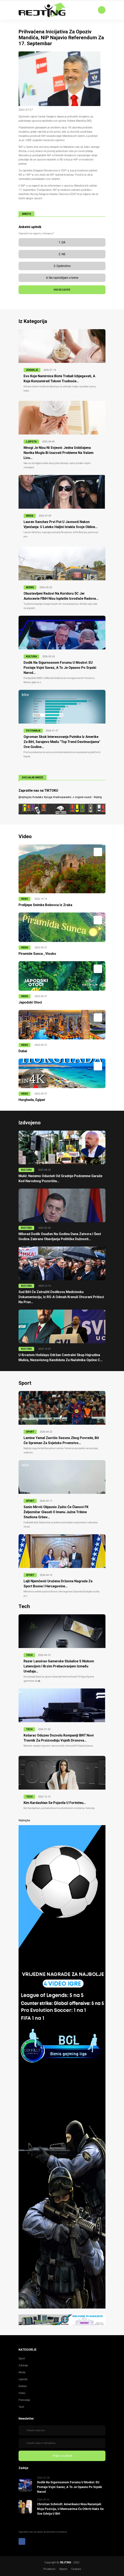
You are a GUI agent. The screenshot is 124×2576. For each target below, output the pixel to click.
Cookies (76, 2569)
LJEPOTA (31, 441)
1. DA (62, 242)
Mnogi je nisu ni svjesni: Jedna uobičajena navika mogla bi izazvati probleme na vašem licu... (59, 453)
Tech (21, 2406)
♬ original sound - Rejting (87, 797)
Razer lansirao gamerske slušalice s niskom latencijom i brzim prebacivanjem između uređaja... (59, 1666)
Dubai (23, 1051)
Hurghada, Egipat (32, 1100)
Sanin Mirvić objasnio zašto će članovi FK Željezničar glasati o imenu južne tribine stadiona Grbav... (56, 1512)
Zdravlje (23, 2365)
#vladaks (37, 797)
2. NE (62, 254)
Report (63, 2569)
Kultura (23, 2386)
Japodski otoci (30, 1002)
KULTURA (31, 656)
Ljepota (23, 2379)
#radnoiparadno (62, 797)
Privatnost (49, 2569)
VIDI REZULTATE (62, 289)
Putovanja (24, 2400)
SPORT (30, 1431)
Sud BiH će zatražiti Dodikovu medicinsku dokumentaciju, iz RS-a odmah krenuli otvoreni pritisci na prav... (61, 1297)
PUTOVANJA (33, 730)
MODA (29, 515)
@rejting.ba (25, 797)
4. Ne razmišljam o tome (62, 277)
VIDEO (24, 898)
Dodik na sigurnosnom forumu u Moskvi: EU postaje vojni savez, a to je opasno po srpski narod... (60, 668)
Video (22, 2393)
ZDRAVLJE (32, 370)
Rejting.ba (24, 1820)
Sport (22, 2358)
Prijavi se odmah (62, 2455)
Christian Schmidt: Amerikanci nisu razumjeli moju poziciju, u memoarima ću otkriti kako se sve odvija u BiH (70, 2508)
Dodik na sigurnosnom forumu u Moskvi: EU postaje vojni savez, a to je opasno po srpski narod (69, 2486)
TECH (29, 1655)
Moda (22, 2372)
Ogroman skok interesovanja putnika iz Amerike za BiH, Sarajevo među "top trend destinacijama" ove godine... (62, 742)
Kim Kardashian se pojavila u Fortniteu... (55, 1803)
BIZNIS (30, 587)
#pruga (48, 797)
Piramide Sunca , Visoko (37, 954)
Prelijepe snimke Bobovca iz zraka (45, 905)
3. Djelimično (62, 266)
